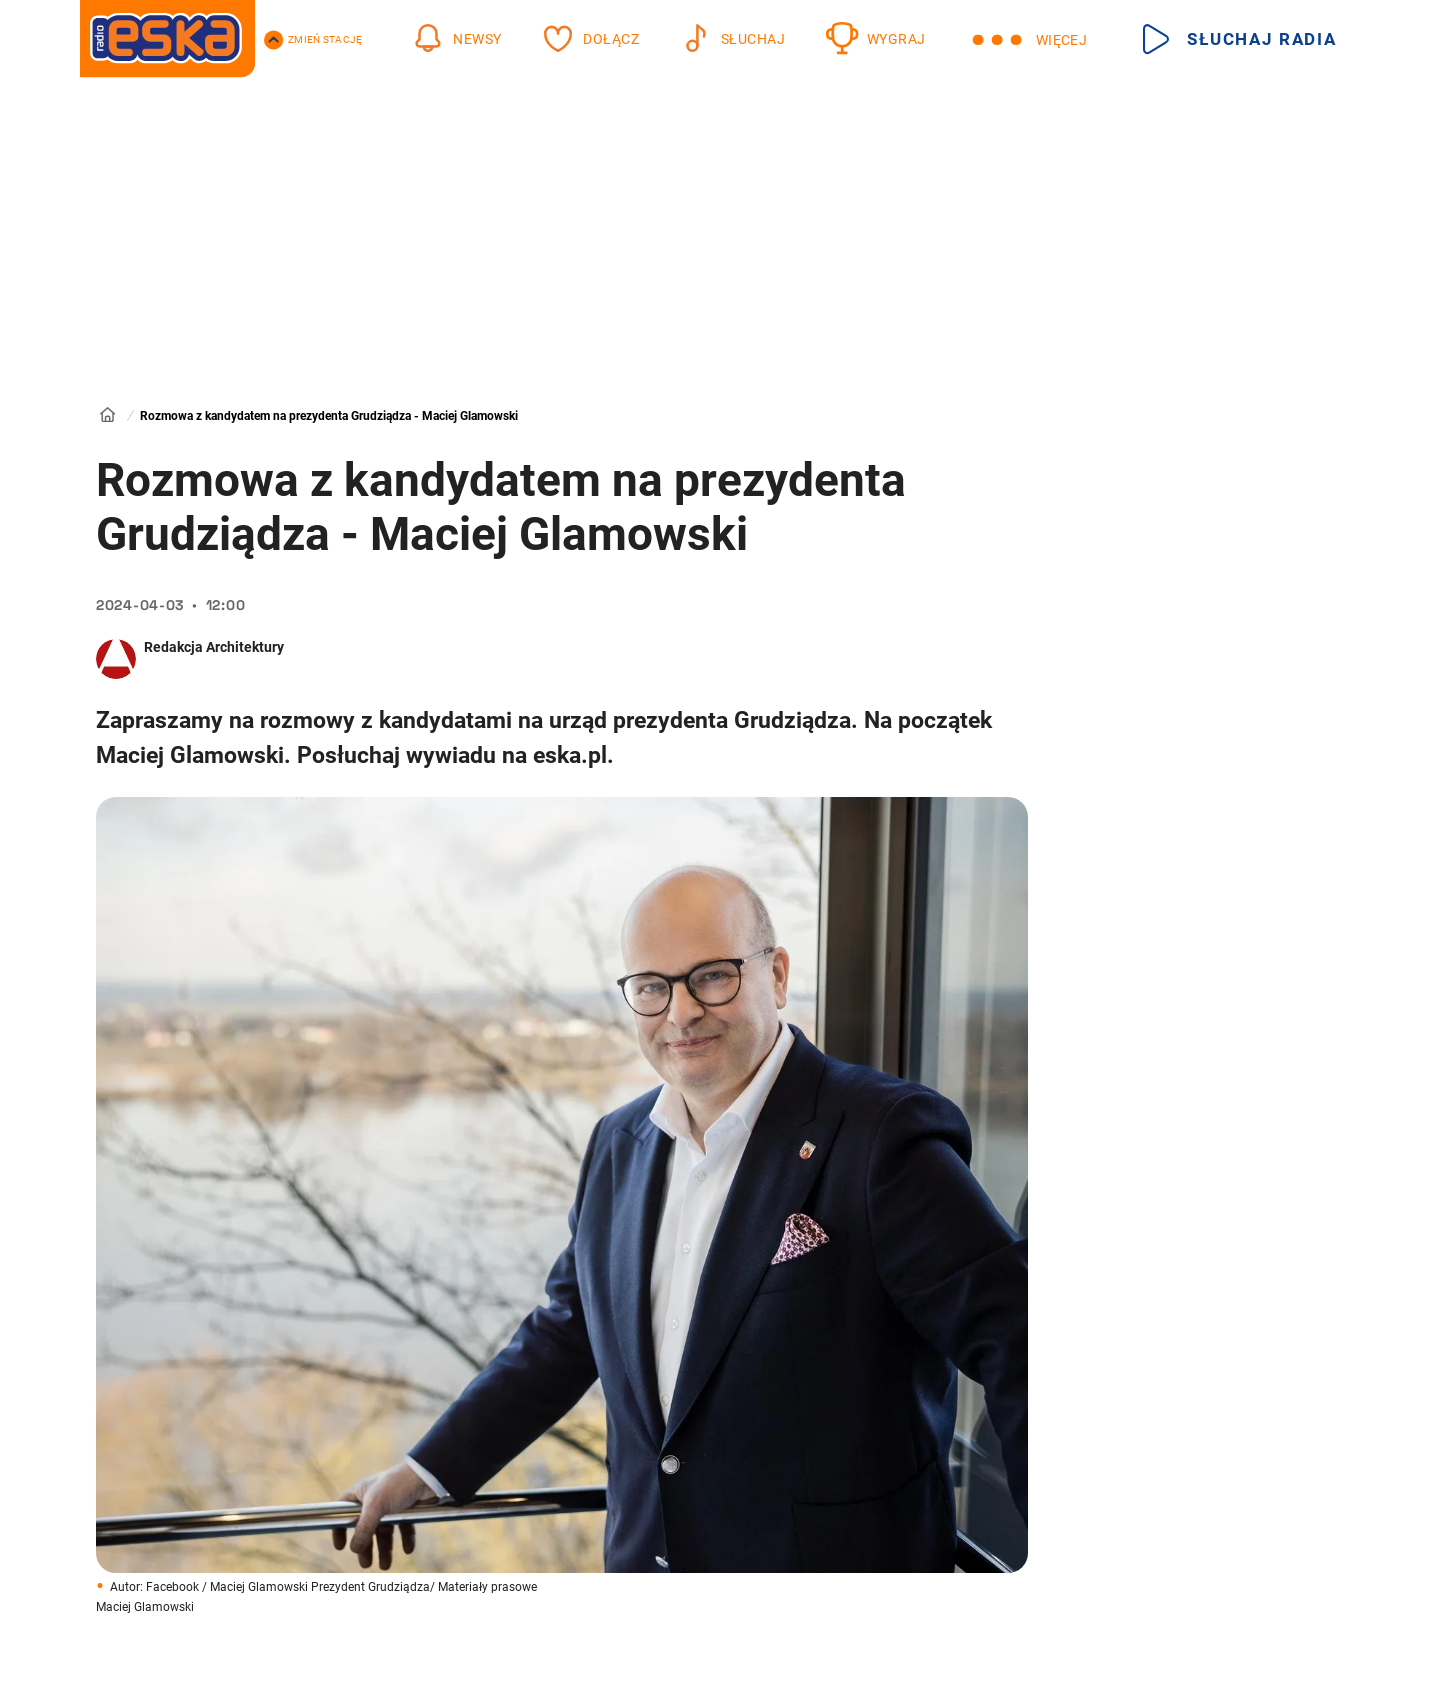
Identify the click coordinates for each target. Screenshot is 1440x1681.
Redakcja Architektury (214, 647)
